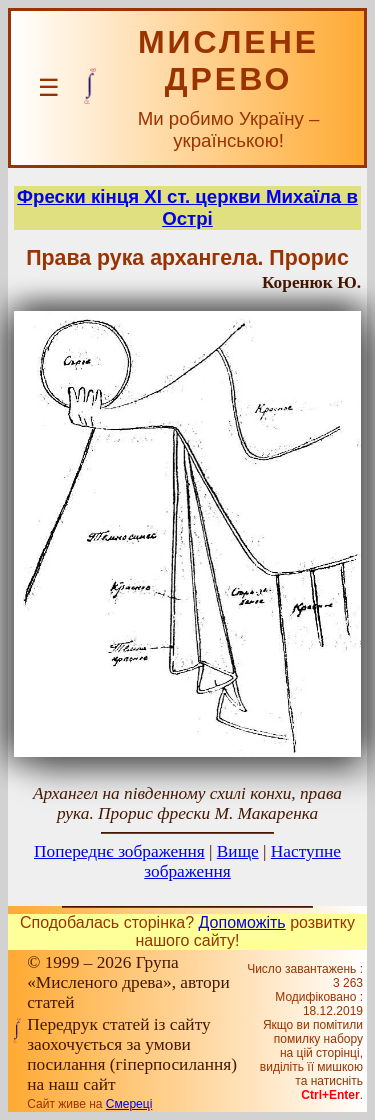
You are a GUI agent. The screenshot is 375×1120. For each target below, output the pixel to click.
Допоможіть (242, 922)
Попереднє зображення (119, 851)
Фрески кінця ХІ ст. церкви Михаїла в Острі (187, 207)
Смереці (129, 1104)
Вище (238, 851)
